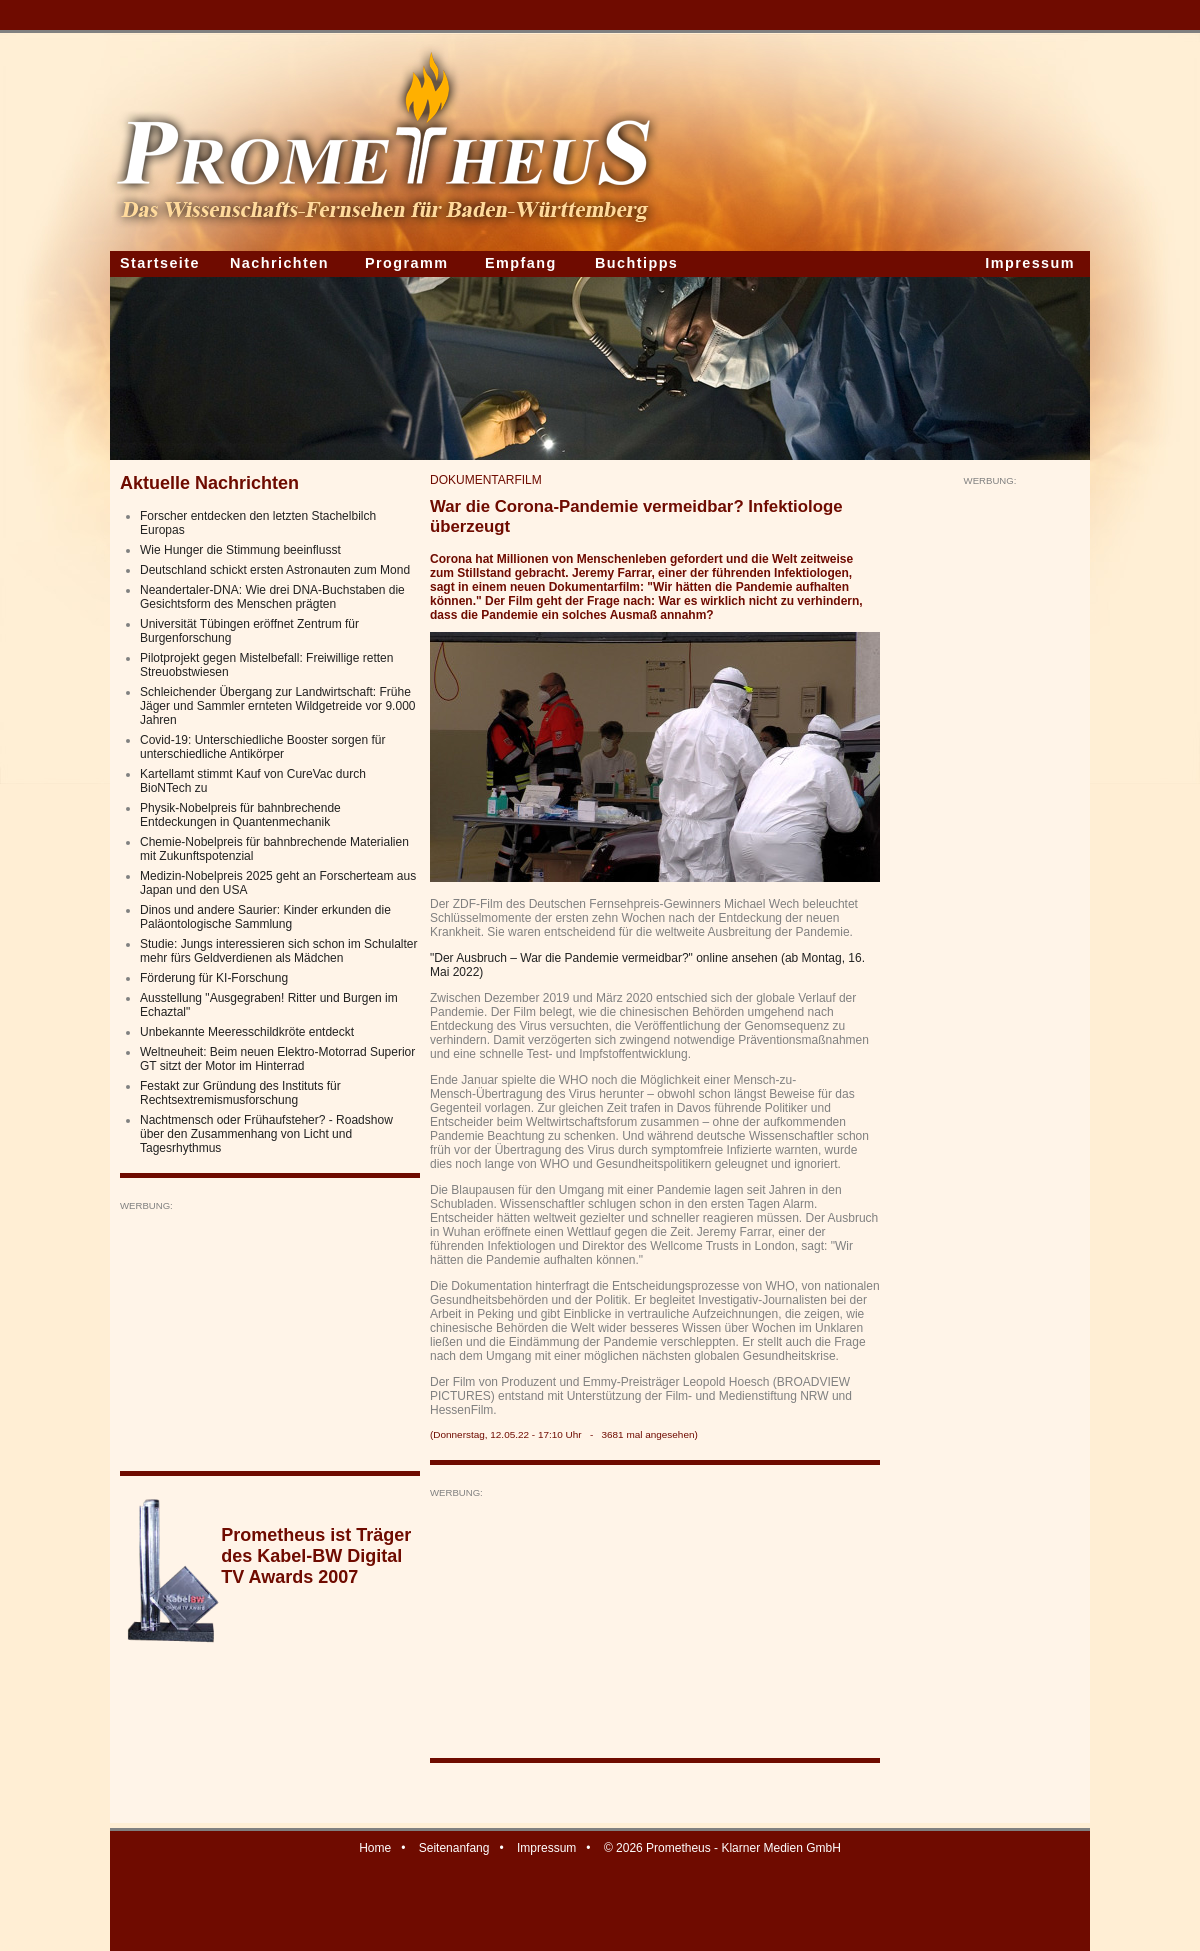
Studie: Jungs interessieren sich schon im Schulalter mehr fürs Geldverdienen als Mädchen (278, 951)
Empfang (521, 263)
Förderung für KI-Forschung (214, 978)
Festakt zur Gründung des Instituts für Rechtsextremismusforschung (240, 1093)
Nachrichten (279, 263)
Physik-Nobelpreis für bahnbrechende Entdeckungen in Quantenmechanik (240, 815)
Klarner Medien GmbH (780, 1848)
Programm (407, 263)
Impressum (1030, 263)
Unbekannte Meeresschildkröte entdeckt (247, 1032)
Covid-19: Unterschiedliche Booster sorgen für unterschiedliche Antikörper (262, 747)
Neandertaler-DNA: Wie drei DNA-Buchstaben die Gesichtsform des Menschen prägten (272, 597)
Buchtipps (636, 263)
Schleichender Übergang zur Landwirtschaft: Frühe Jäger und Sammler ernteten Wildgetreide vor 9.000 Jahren (277, 706)
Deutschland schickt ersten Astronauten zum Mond (275, 570)
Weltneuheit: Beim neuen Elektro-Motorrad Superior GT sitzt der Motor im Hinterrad (277, 1059)
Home (375, 1848)
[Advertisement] (270, 1337)
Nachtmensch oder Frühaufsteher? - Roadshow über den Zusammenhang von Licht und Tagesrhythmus (266, 1134)
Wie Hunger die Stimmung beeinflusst (240, 550)
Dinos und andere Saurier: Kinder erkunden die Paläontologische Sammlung (265, 917)
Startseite (160, 263)
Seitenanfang (454, 1848)
